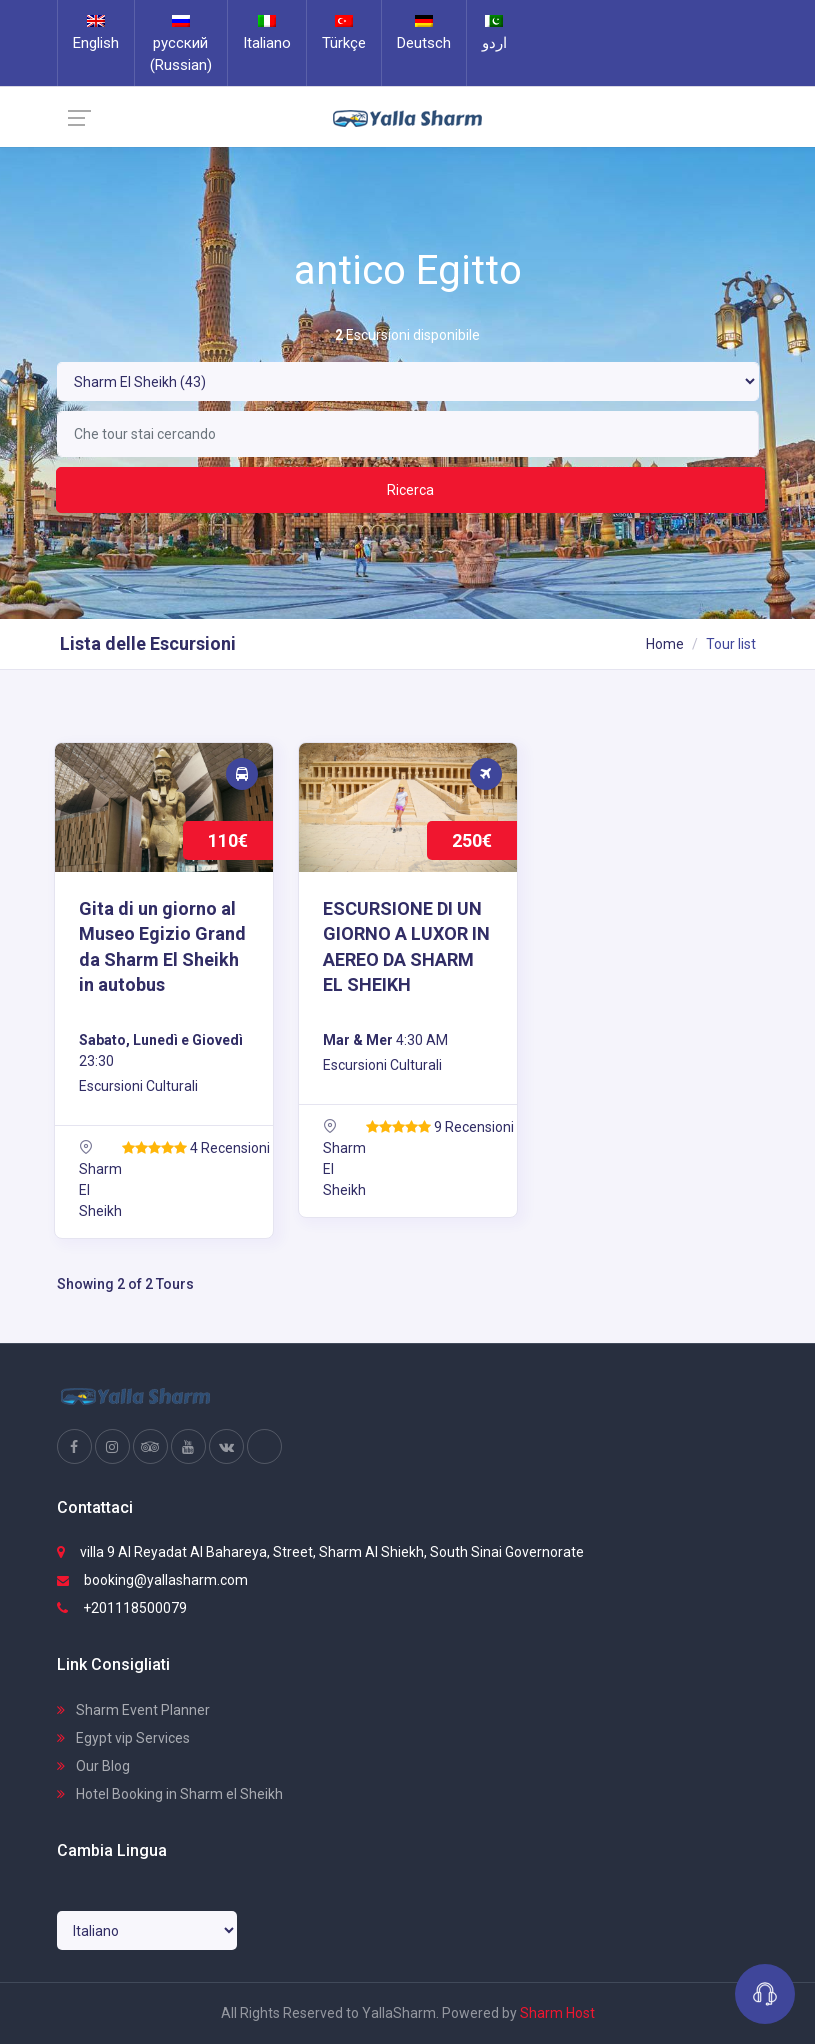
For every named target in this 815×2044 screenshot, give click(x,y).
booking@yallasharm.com (152, 1580)
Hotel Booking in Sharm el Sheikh (170, 1794)
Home (665, 644)
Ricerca (410, 490)
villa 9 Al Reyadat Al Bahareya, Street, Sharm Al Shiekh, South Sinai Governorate (320, 1552)
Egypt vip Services (123, 1738)
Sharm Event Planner (133, 1710)
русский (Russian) (181, 44)
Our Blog (93, 1766)
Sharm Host (557, 2013)
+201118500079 (122, 1608)
